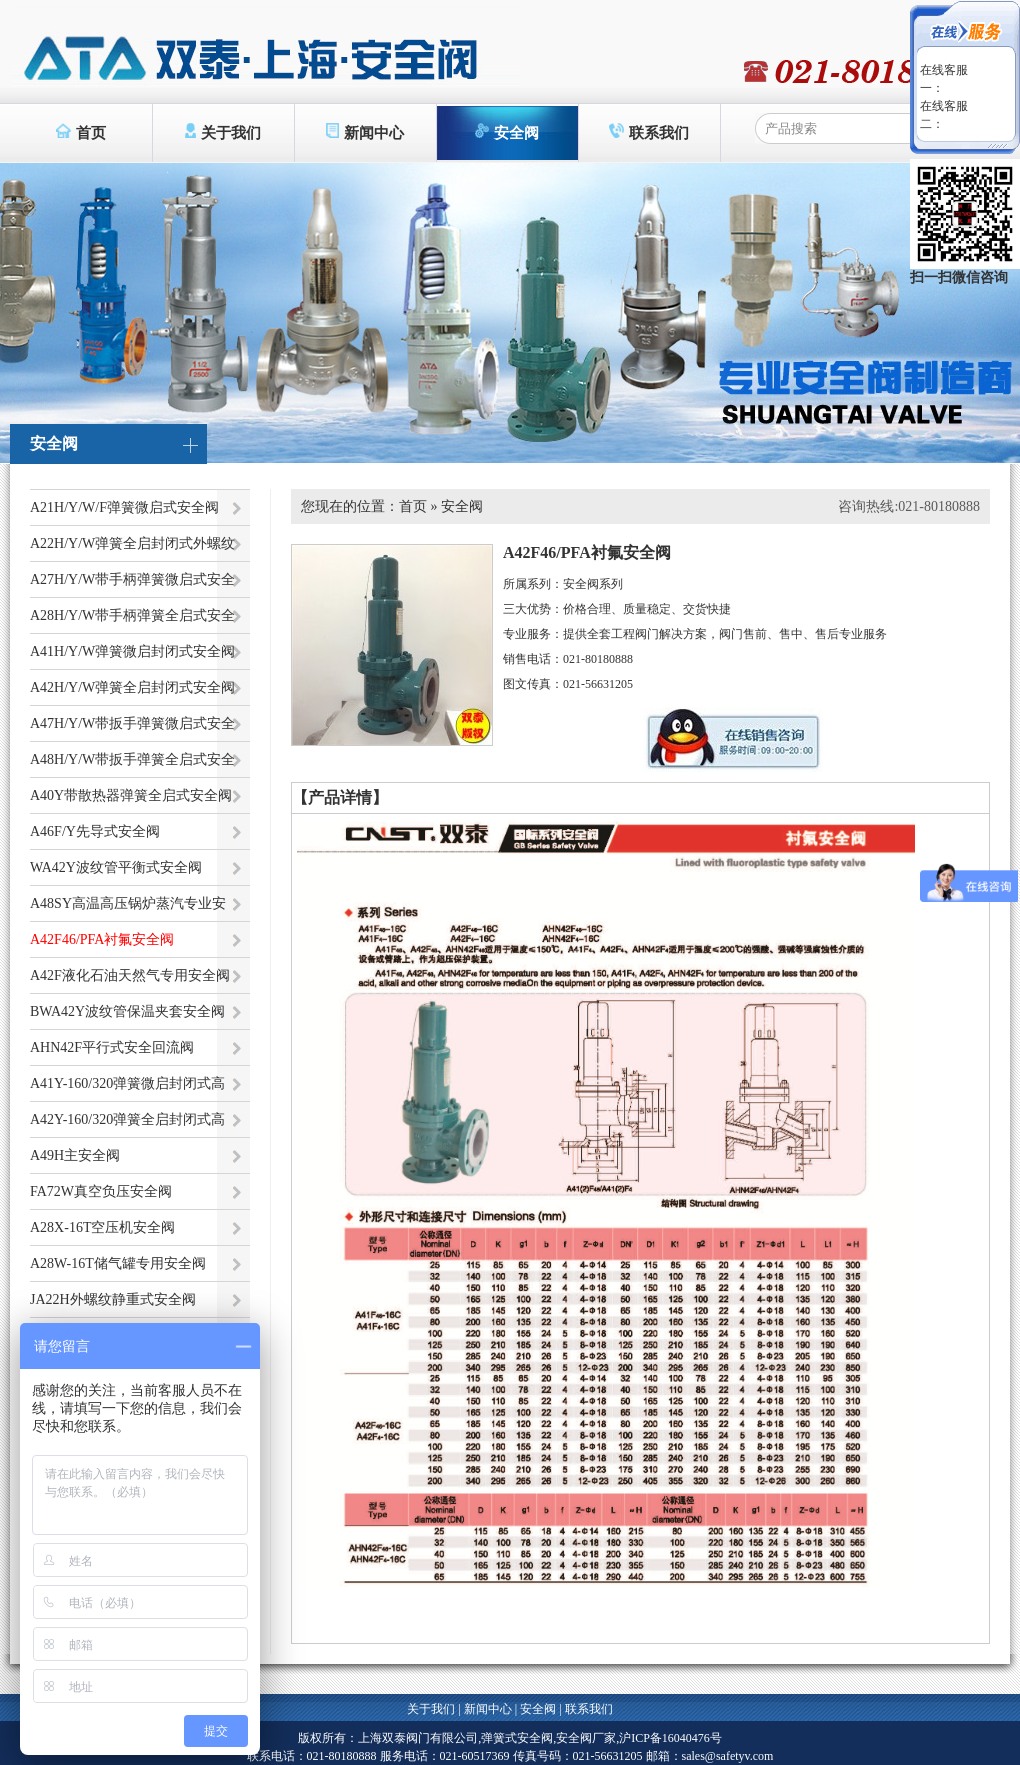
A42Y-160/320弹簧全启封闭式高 (127, 1119)
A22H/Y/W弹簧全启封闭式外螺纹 (132, 543)
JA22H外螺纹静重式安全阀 (113, 1299)
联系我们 (648, 132)
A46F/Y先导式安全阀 (95, 831)
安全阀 (507, 132)
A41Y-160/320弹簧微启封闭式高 (127, 1083)
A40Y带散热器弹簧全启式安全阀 (131, 795)
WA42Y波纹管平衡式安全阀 (116, 867)
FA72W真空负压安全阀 (101, 1191)
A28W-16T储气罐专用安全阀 (118, 1263)
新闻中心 (364, 132)
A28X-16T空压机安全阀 (102, 1227)
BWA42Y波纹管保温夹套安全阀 (127, 1011)
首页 (80, 132)
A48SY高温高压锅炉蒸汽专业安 (128, 903)
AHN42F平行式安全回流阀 (112, 1047)
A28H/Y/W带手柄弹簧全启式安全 (132, 615)
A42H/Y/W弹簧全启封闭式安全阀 (132, 687)
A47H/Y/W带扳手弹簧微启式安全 (132, 723)
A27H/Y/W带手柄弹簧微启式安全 (132, 579)
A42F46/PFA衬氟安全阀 (102, 939)
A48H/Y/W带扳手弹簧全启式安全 (132, 759)
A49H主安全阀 (75, 1155)
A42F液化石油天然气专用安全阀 (130, 975)
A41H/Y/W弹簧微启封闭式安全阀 (132, 651)
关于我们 (223, 132)
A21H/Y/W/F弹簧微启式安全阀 (124, 507)
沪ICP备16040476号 (670, 1738)
